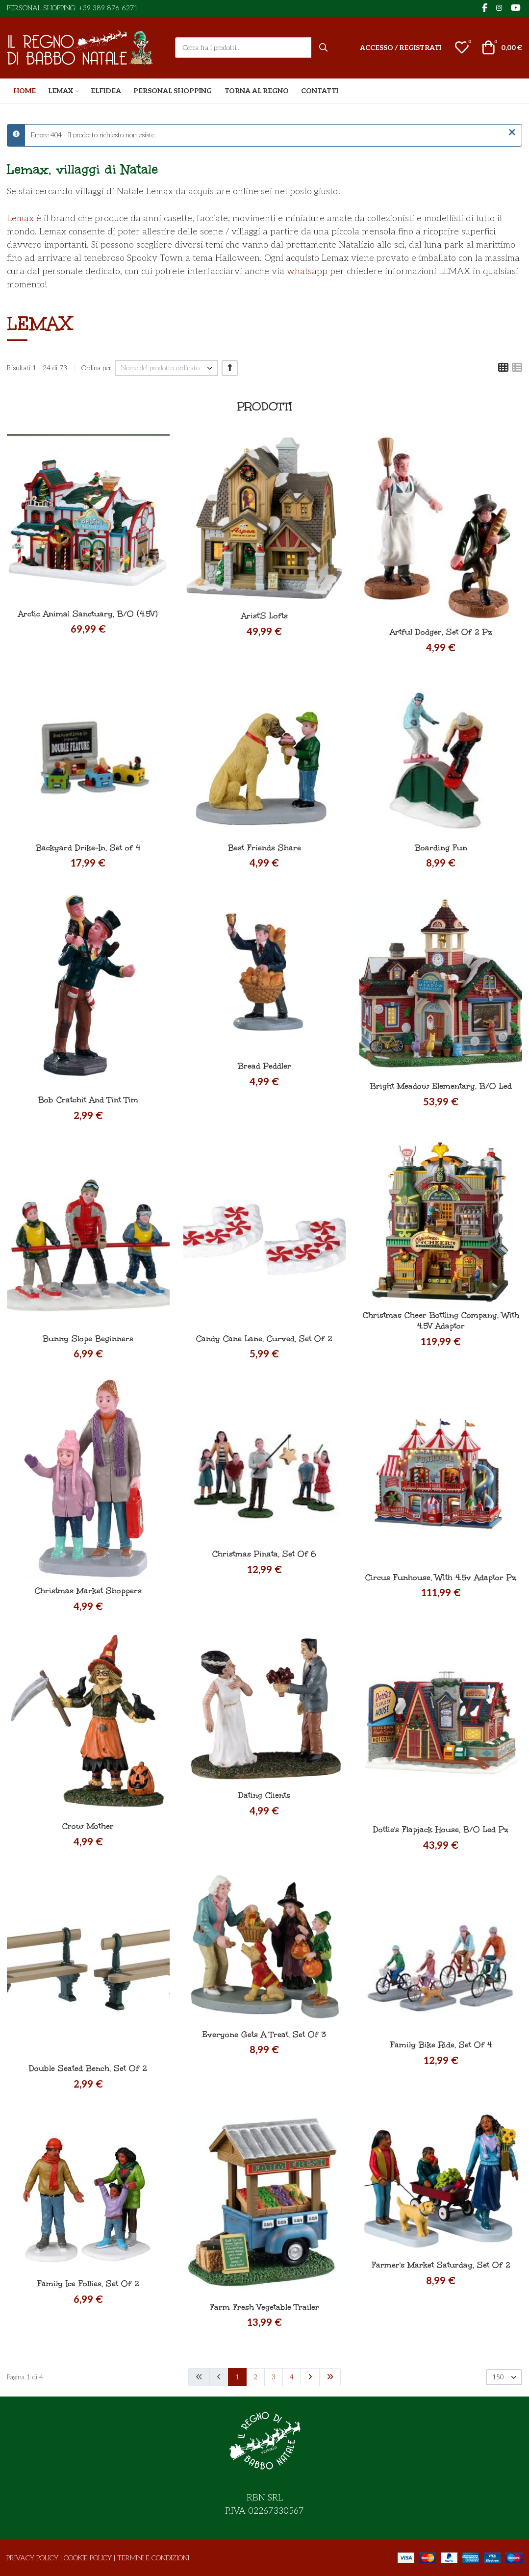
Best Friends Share (264, 847)
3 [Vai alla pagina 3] (274, 2377)
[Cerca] (323, 47)
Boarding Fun (441, 847)
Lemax (20, 218)
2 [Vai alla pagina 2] (255, 2377)
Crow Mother (88, 1826)
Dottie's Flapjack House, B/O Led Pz (440, 1829)
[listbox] (166, 368)
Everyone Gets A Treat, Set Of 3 (264, 2034)
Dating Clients (264, 1795)
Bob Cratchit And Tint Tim (88, 1100)
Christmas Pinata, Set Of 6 (264, 1554)
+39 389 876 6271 (108, 8)
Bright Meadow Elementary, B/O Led (441, 1086)
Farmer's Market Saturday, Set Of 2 (441, 2265)
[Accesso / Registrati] (400, 47)
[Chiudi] (512, 133)
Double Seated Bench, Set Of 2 (88, 2068)
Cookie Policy (88, 2558)
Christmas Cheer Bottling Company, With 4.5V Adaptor (441, 1320)
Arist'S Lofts (264, 616)
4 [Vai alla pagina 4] (292, 2377)
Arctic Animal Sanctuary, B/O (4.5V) (88, 614)
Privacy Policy (32, 2558)
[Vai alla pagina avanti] (310, 2377)
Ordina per (96, 368)
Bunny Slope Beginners (88, 1338)
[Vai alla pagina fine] (330, 2377)
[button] (462, 47)
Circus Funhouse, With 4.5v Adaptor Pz (440, 1577)
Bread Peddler (264, 1066)
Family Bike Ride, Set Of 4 (441, 2045)
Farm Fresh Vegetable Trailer (264, 2307)
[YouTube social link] (515, 8)
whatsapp (307, 271)
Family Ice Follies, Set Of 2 (88, 2283)
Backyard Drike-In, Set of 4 (88, 847)
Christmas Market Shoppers (88, 1590)
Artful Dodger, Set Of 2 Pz (441, 632)
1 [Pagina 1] (237, 2377)
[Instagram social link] (499, 8)
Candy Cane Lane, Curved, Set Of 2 (264, 1338)
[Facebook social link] (484, 8)
